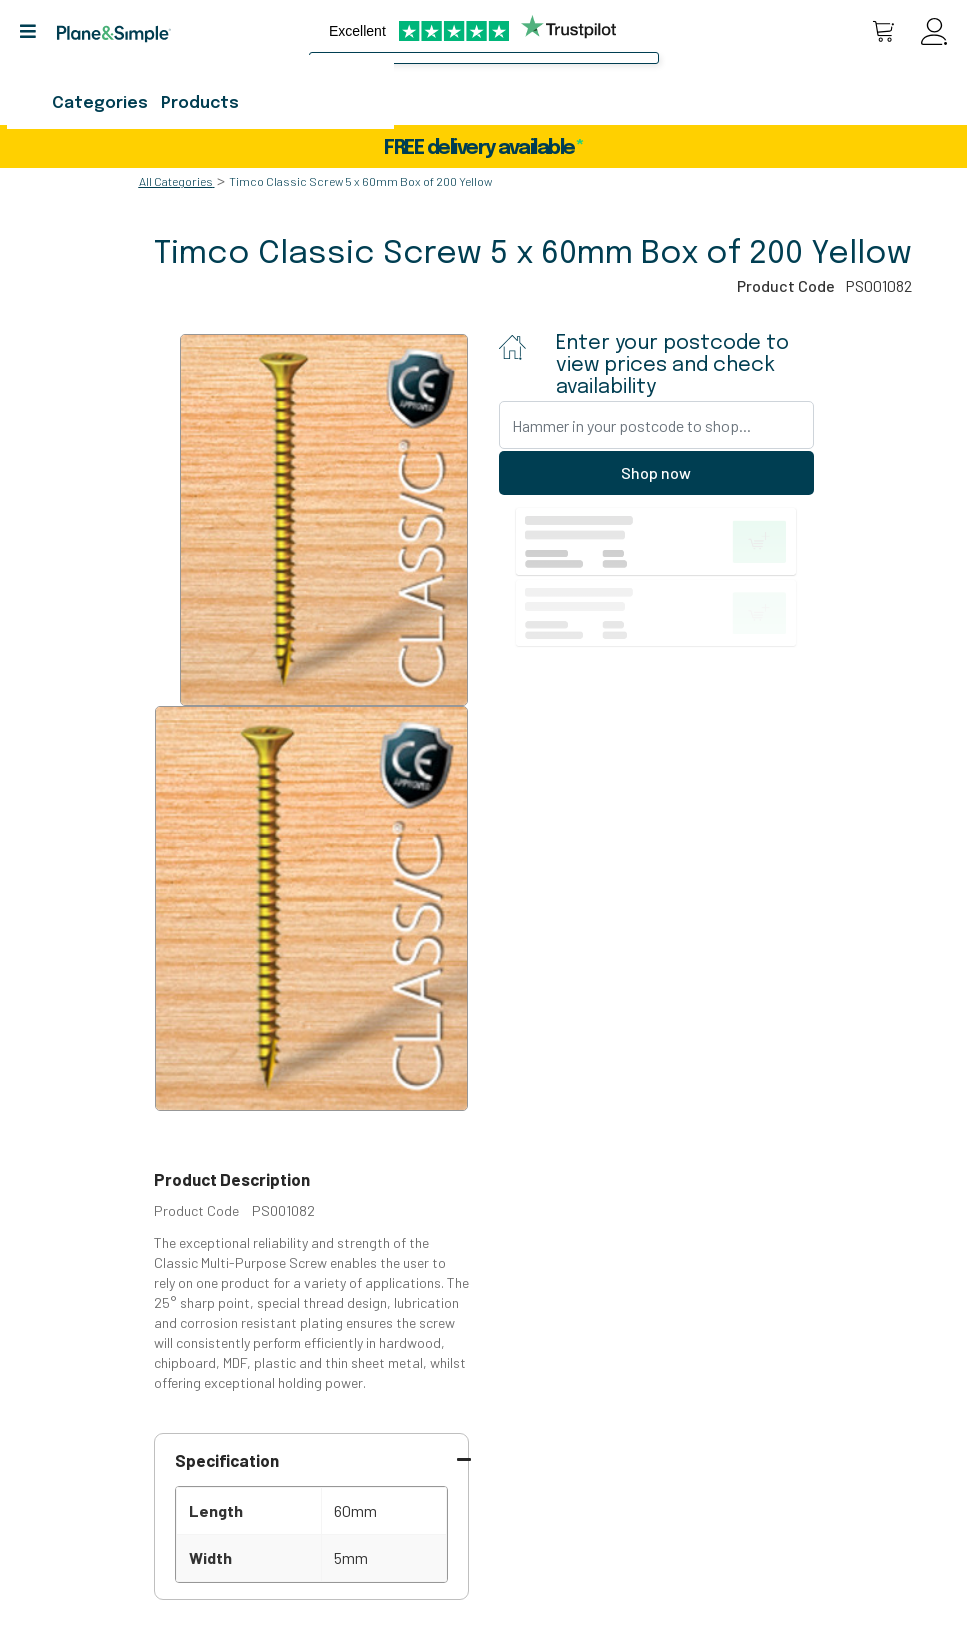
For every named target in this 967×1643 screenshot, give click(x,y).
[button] (35, 31)
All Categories (176, 181)
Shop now (656, 472)
